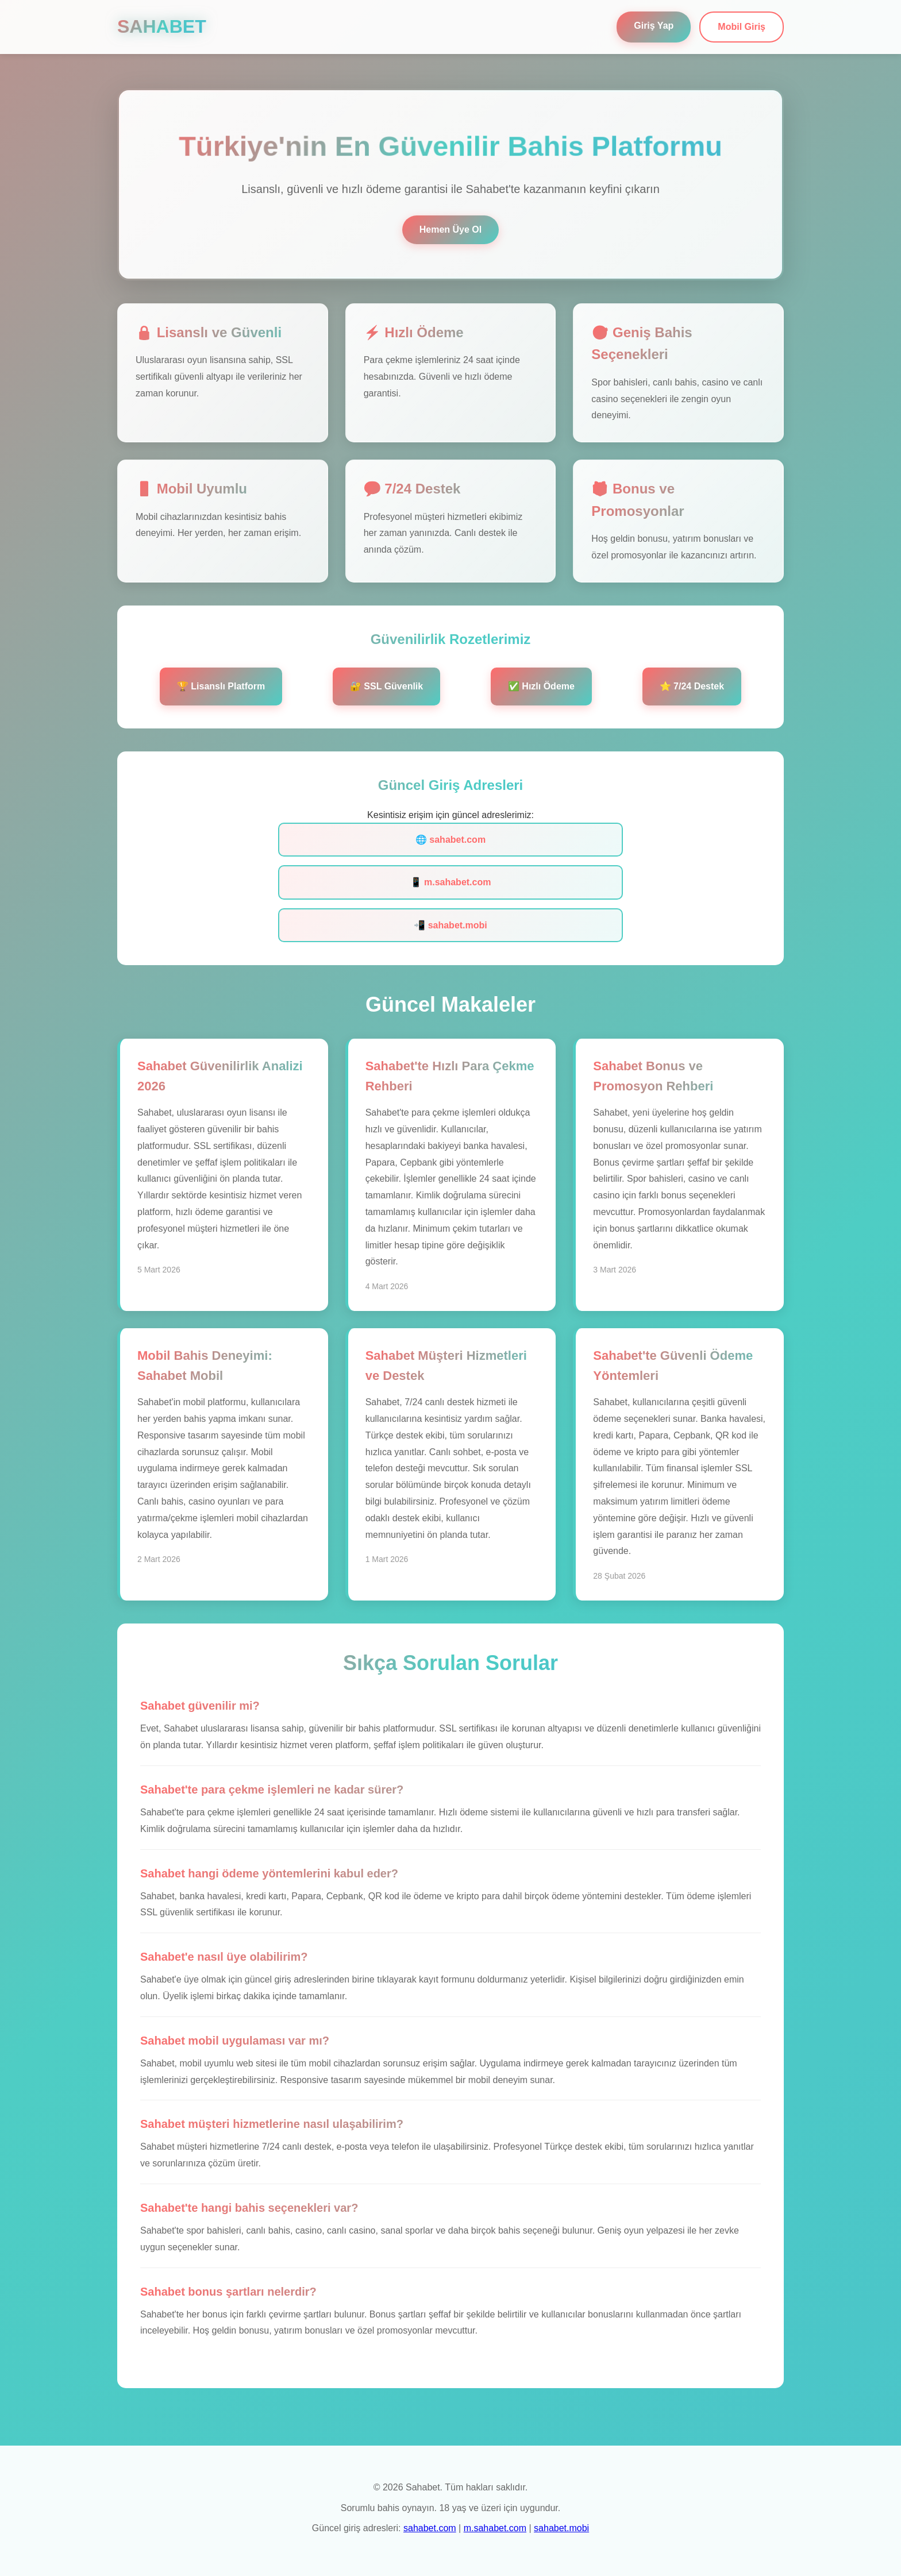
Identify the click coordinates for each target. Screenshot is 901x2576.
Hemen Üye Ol (450, 229)
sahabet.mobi (561, 2528)
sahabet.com (429, 2528)
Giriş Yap (653, 25)
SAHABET (161, 26)
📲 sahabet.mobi (450, 925)
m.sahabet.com (495, 2528)
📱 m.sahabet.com (450, 882)
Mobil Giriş (741, 27)
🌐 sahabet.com (450, 839)
